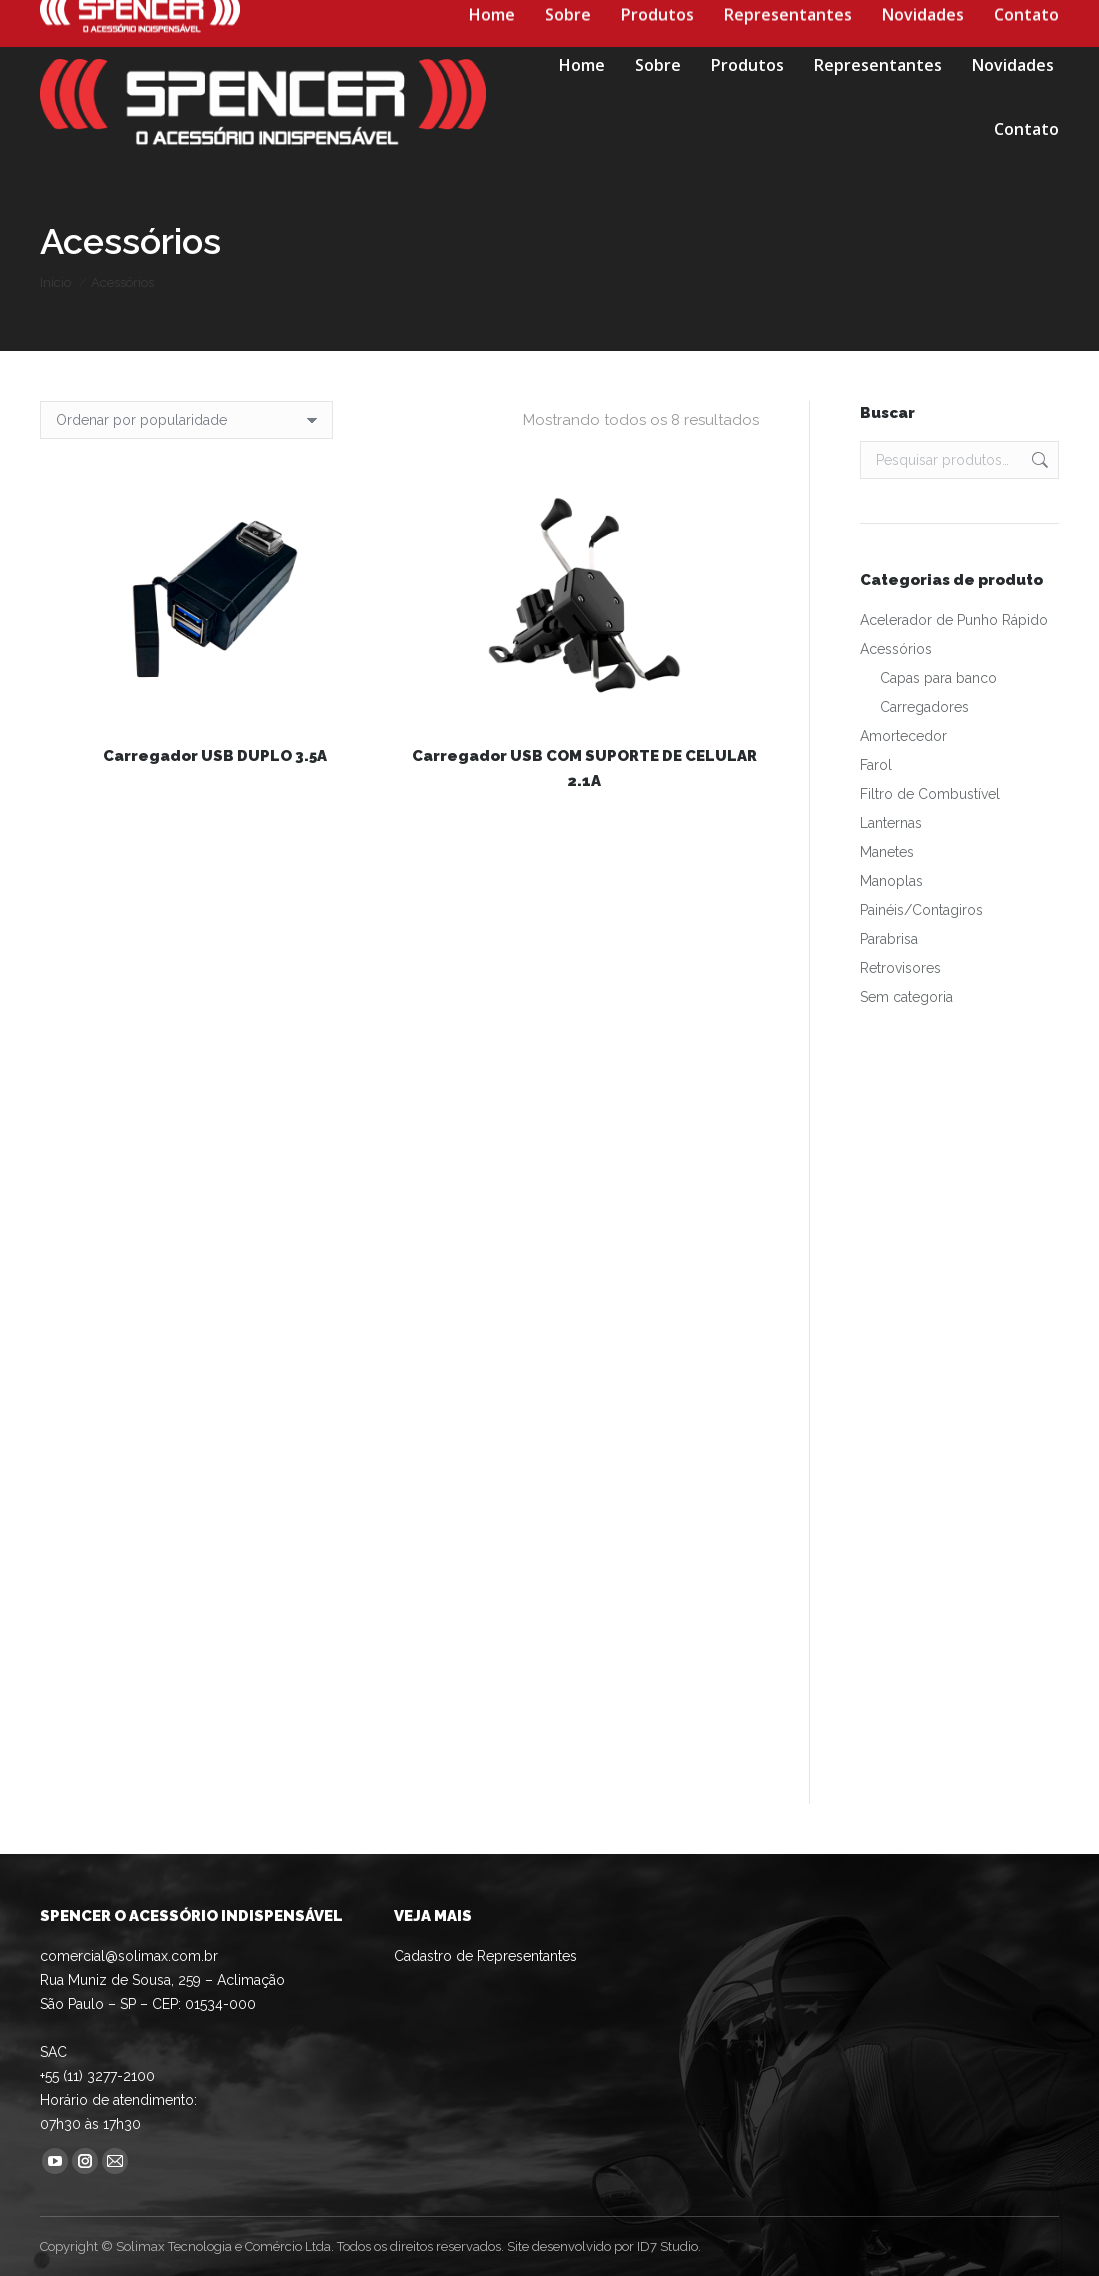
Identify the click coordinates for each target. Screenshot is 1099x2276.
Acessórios (896, 649)
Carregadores (924, 707)
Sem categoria (906, 997)
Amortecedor (903, 736)
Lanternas (891, 823)
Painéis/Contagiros (921, 910)
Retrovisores (900, 968)
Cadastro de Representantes (485, 1956)
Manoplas (891, 881)
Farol (876, 765)
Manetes (887, 852)
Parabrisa (889, 939)
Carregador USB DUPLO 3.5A (215, 756)
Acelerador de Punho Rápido (954, 620)
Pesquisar (1038, 460)
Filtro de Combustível (930, 794)
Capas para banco (938, 678)
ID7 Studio (667, 2246)
